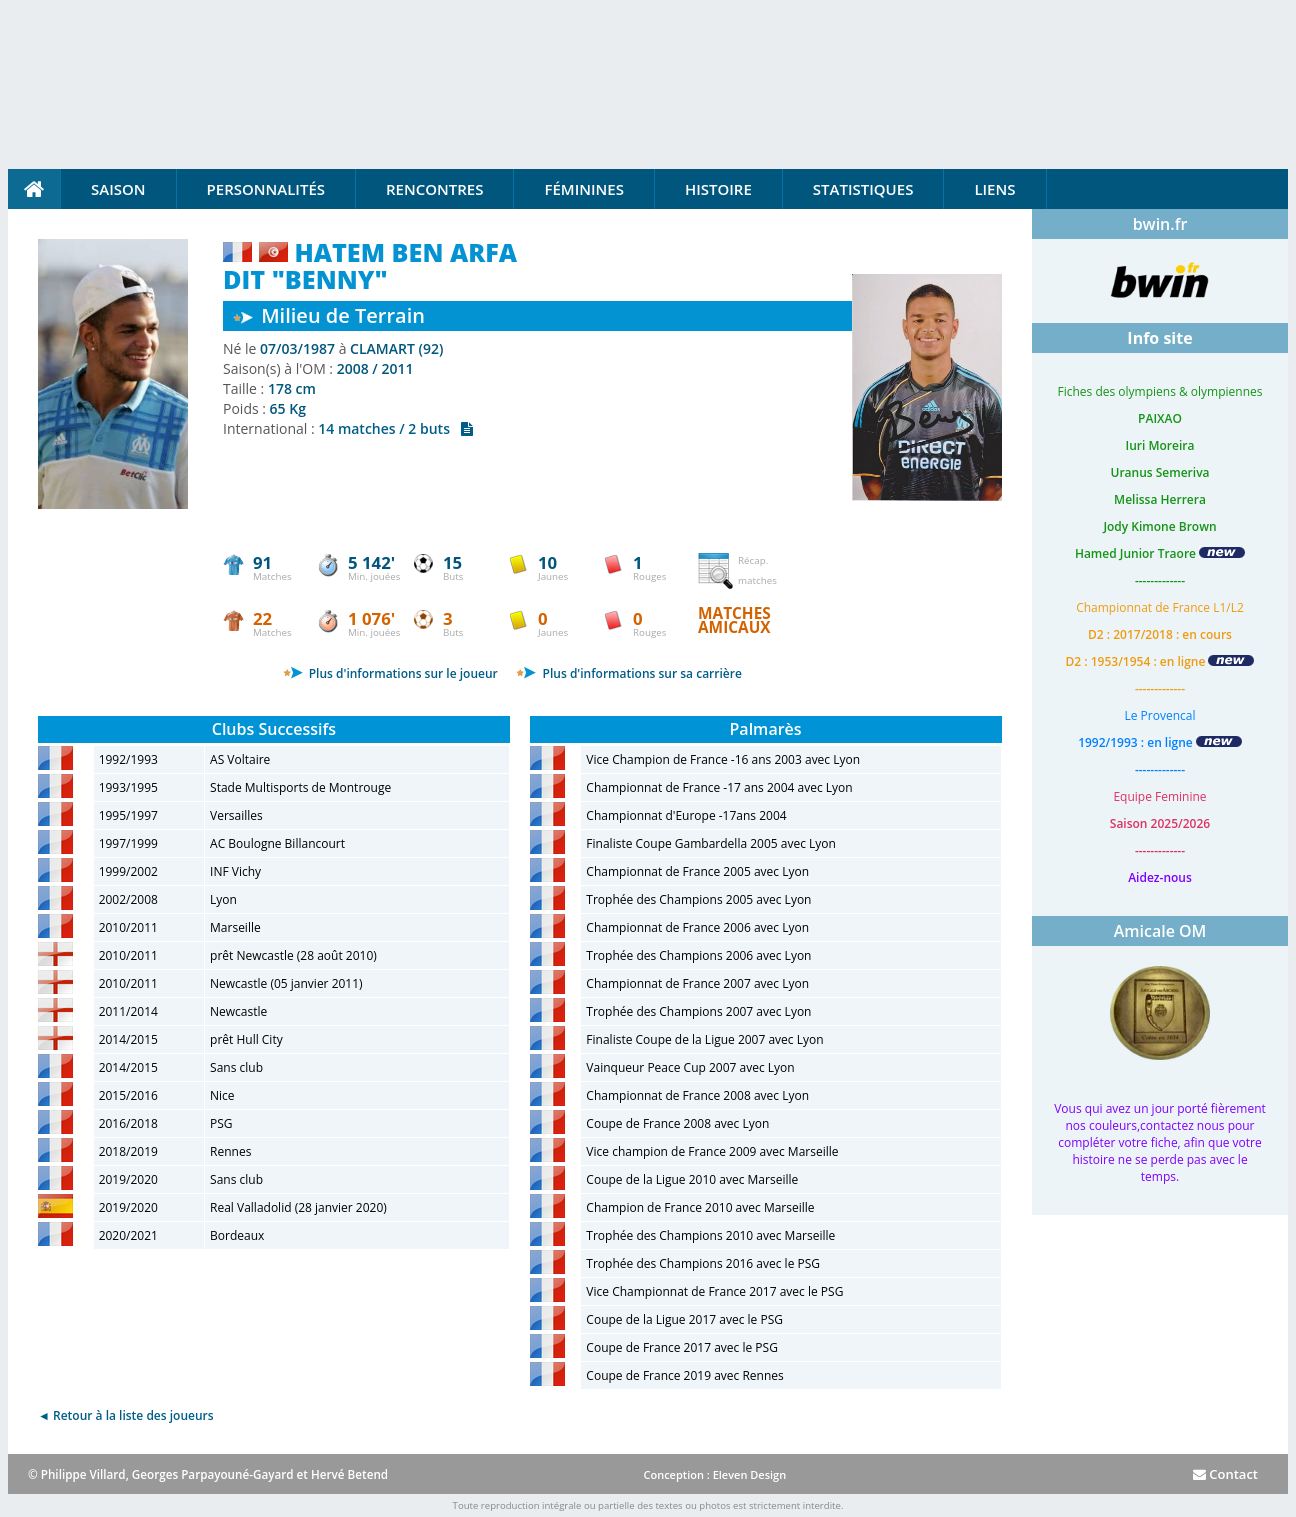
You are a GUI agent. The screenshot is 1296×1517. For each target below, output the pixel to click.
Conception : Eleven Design (714, 1474)
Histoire (718, 189)
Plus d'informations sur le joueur (390, 673)
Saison (118, 189)
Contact (1225, 1474)
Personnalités (266, 189)
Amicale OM (1160, 931)
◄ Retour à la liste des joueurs (126, 1415)
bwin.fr (1160, 224)
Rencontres (434, 189)
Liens (994, 189)
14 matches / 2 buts (395, 428)
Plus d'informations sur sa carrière (628, 673)
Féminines (583, 189)
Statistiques (863, 189)
